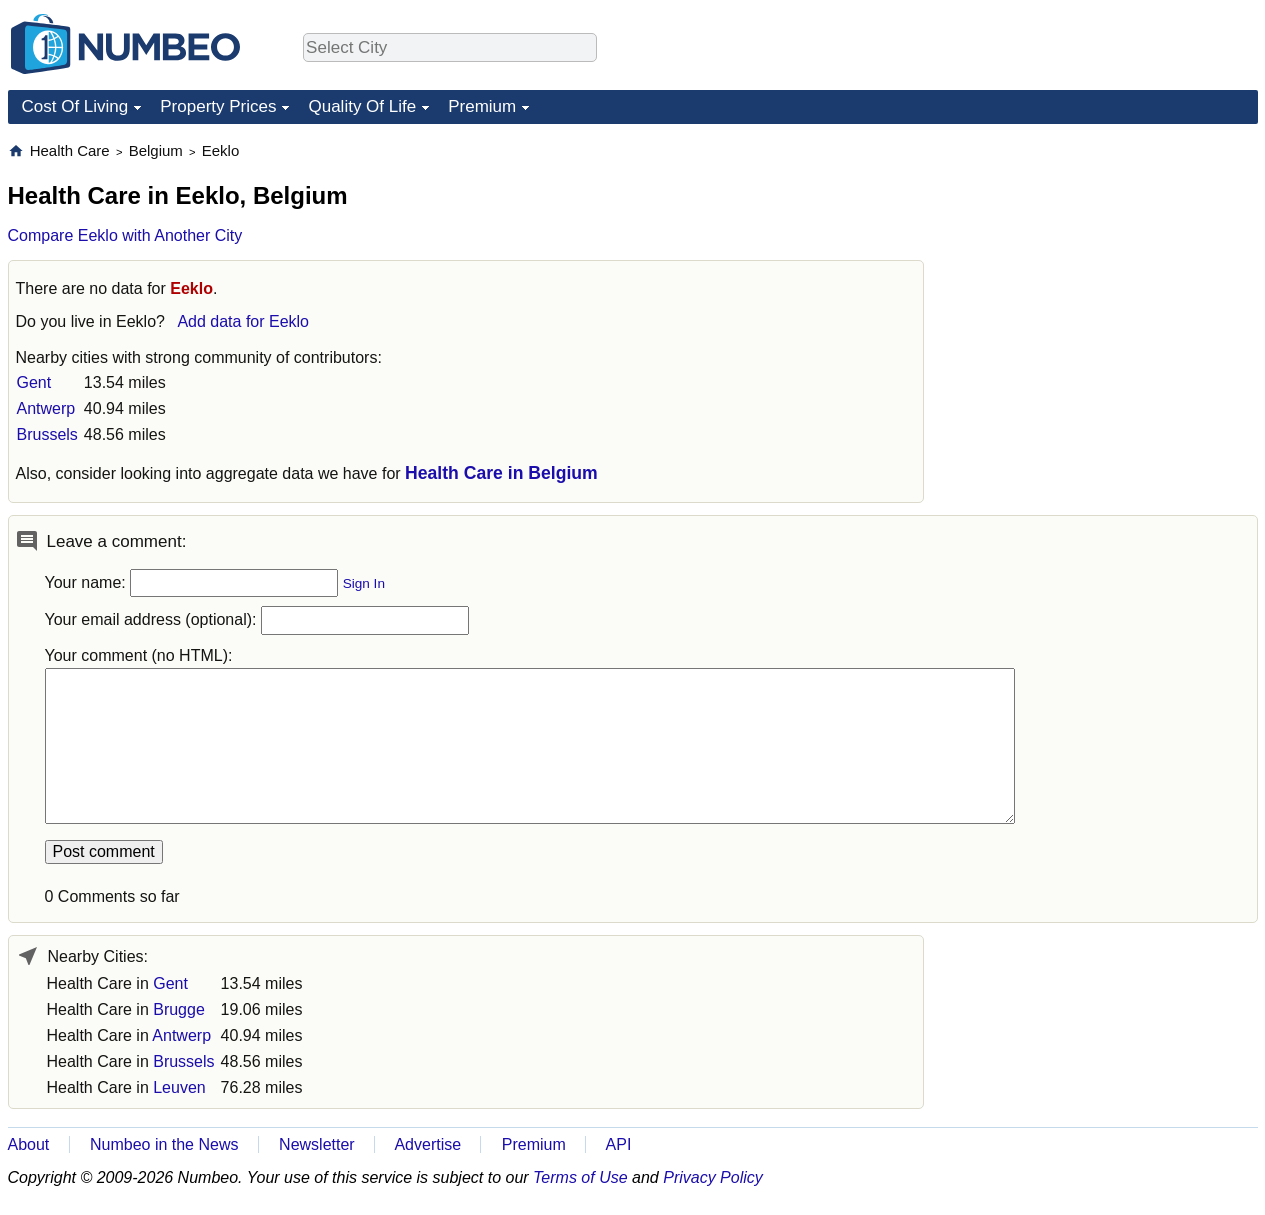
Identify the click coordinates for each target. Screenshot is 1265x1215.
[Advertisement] (1108, 266)
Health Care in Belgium (501, 473)
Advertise (427, 1144)
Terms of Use (580, 1177)
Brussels (47, 434)
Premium (482, 106)
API (619, 1144)
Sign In (364, 583)
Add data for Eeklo (243, 321)
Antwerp (46, 408)
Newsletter (317, 1144)
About (29, 1144)
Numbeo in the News (164, 1144)
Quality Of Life (362, 106)
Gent (34, 382)
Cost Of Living (75, 106)
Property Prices (218, 106)
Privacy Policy (713, 1177)
